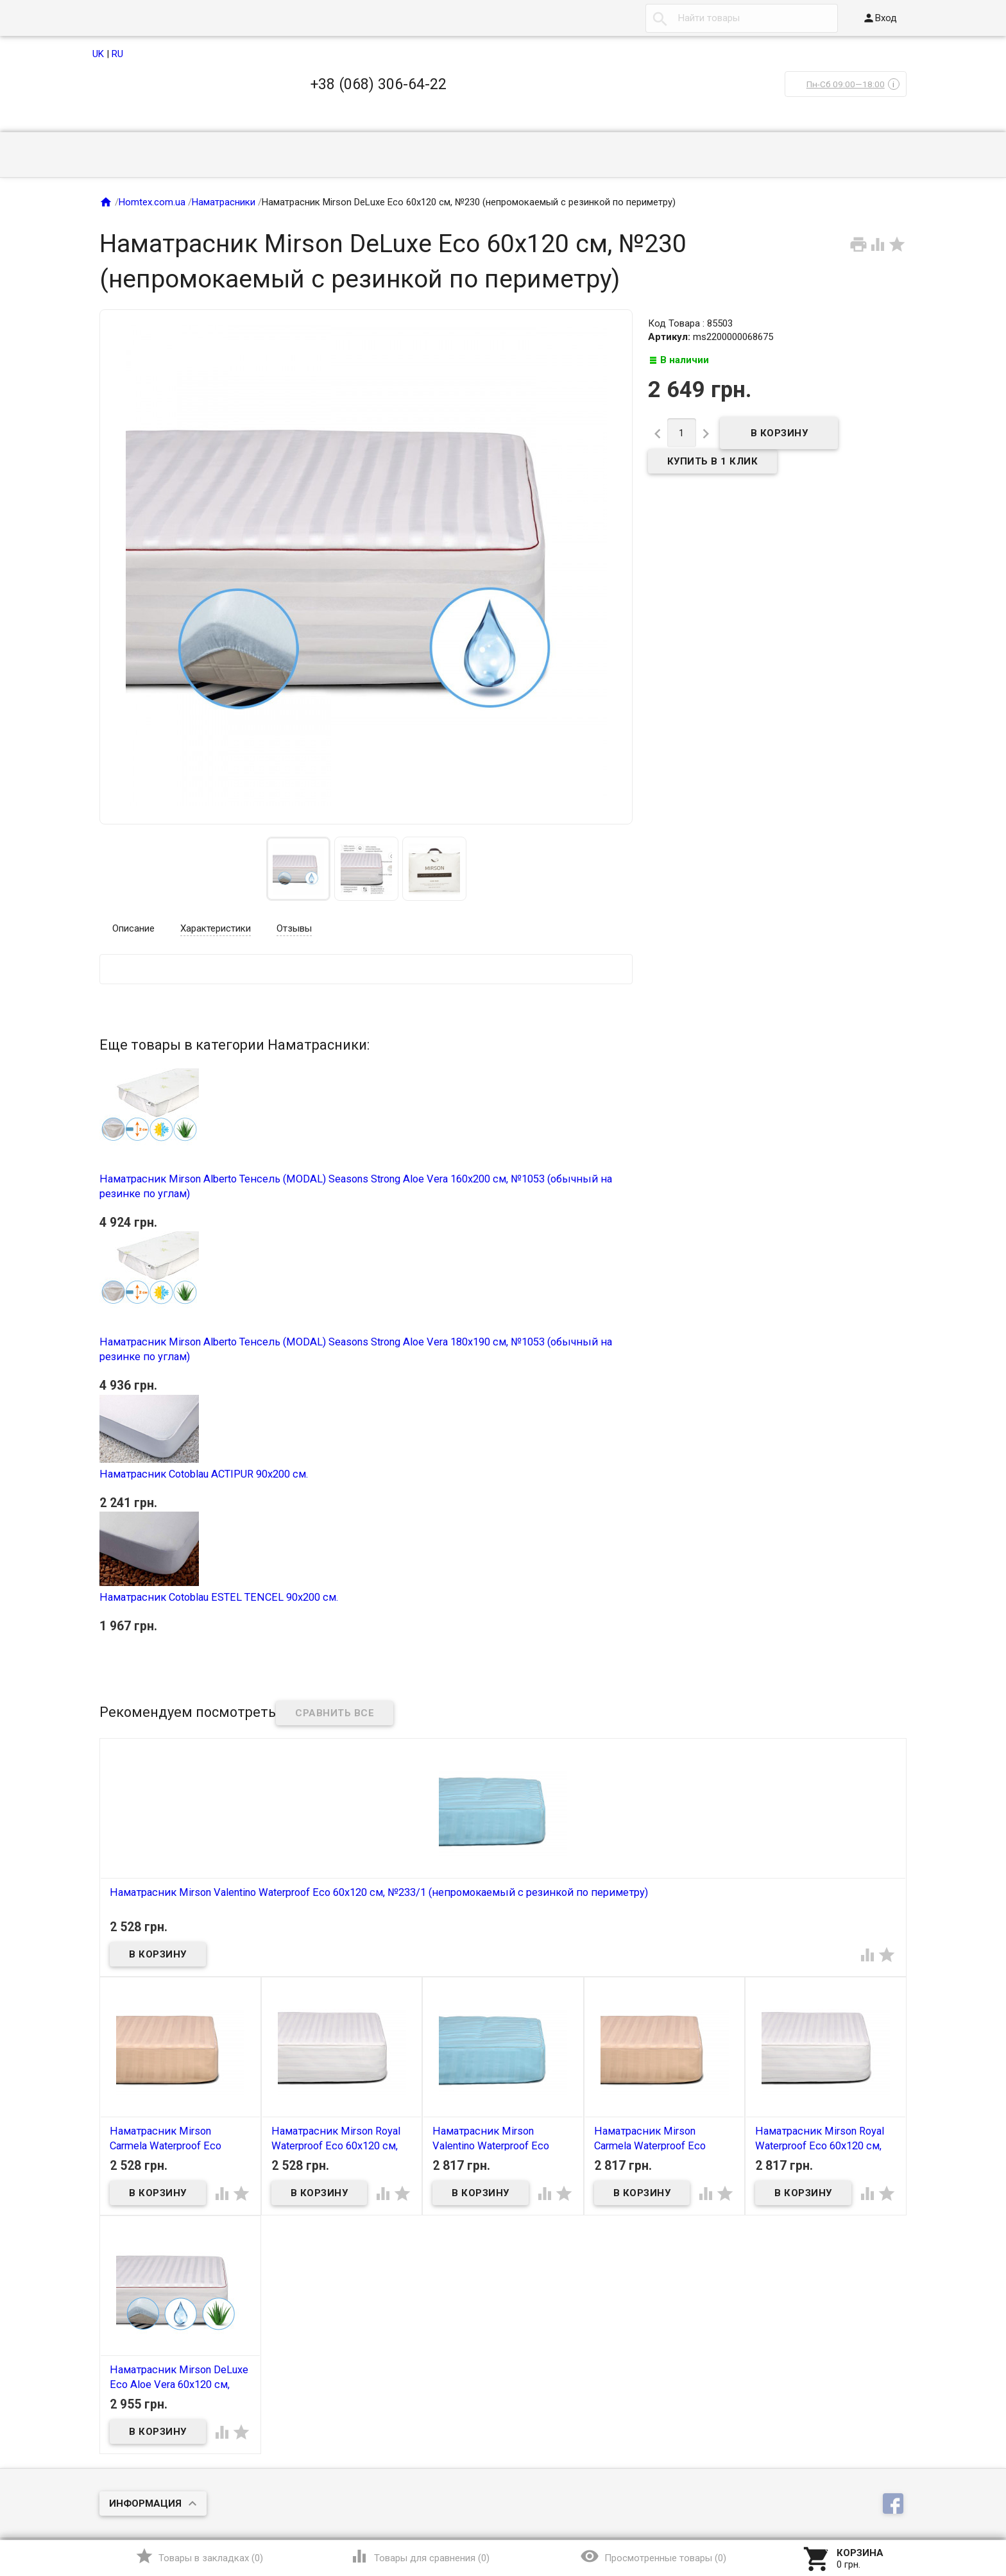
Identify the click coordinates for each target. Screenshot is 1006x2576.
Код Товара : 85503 (690, 323)
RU (117, 54)
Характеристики (215, 928)
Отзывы (294, 928)
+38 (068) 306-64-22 (379, 84)
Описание (133, 928)
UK (98, 54)
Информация (145, 2503)
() (199, 2556)
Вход (879, 18)
